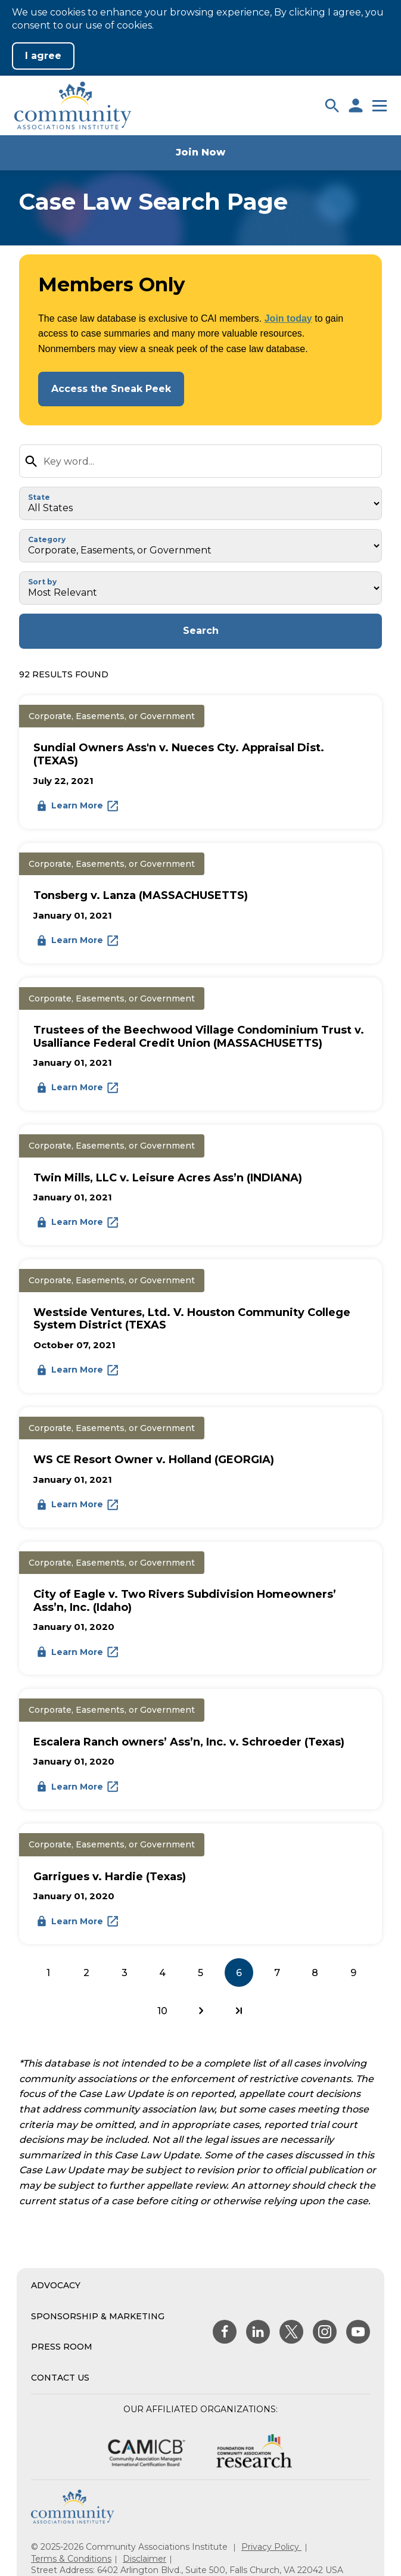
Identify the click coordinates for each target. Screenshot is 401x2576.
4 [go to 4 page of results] (162, 1972)
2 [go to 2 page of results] (86, 1972)
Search (201, 630)
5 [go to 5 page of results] (200, 1972)
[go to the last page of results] (239, 2010)
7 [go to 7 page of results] (277, 1972)
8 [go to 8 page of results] (315, 1972)
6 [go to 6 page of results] (239, 1972)
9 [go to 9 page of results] (353, 1972)
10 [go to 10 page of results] (162, 2011)
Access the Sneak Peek (111, 388)
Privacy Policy (271, 2546)
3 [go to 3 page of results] (125, 1972)
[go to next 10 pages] (200, 2010)
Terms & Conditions (71, 2558)
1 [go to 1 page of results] (48, 1972)
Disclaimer (144, 2558)
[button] (332, 105)
